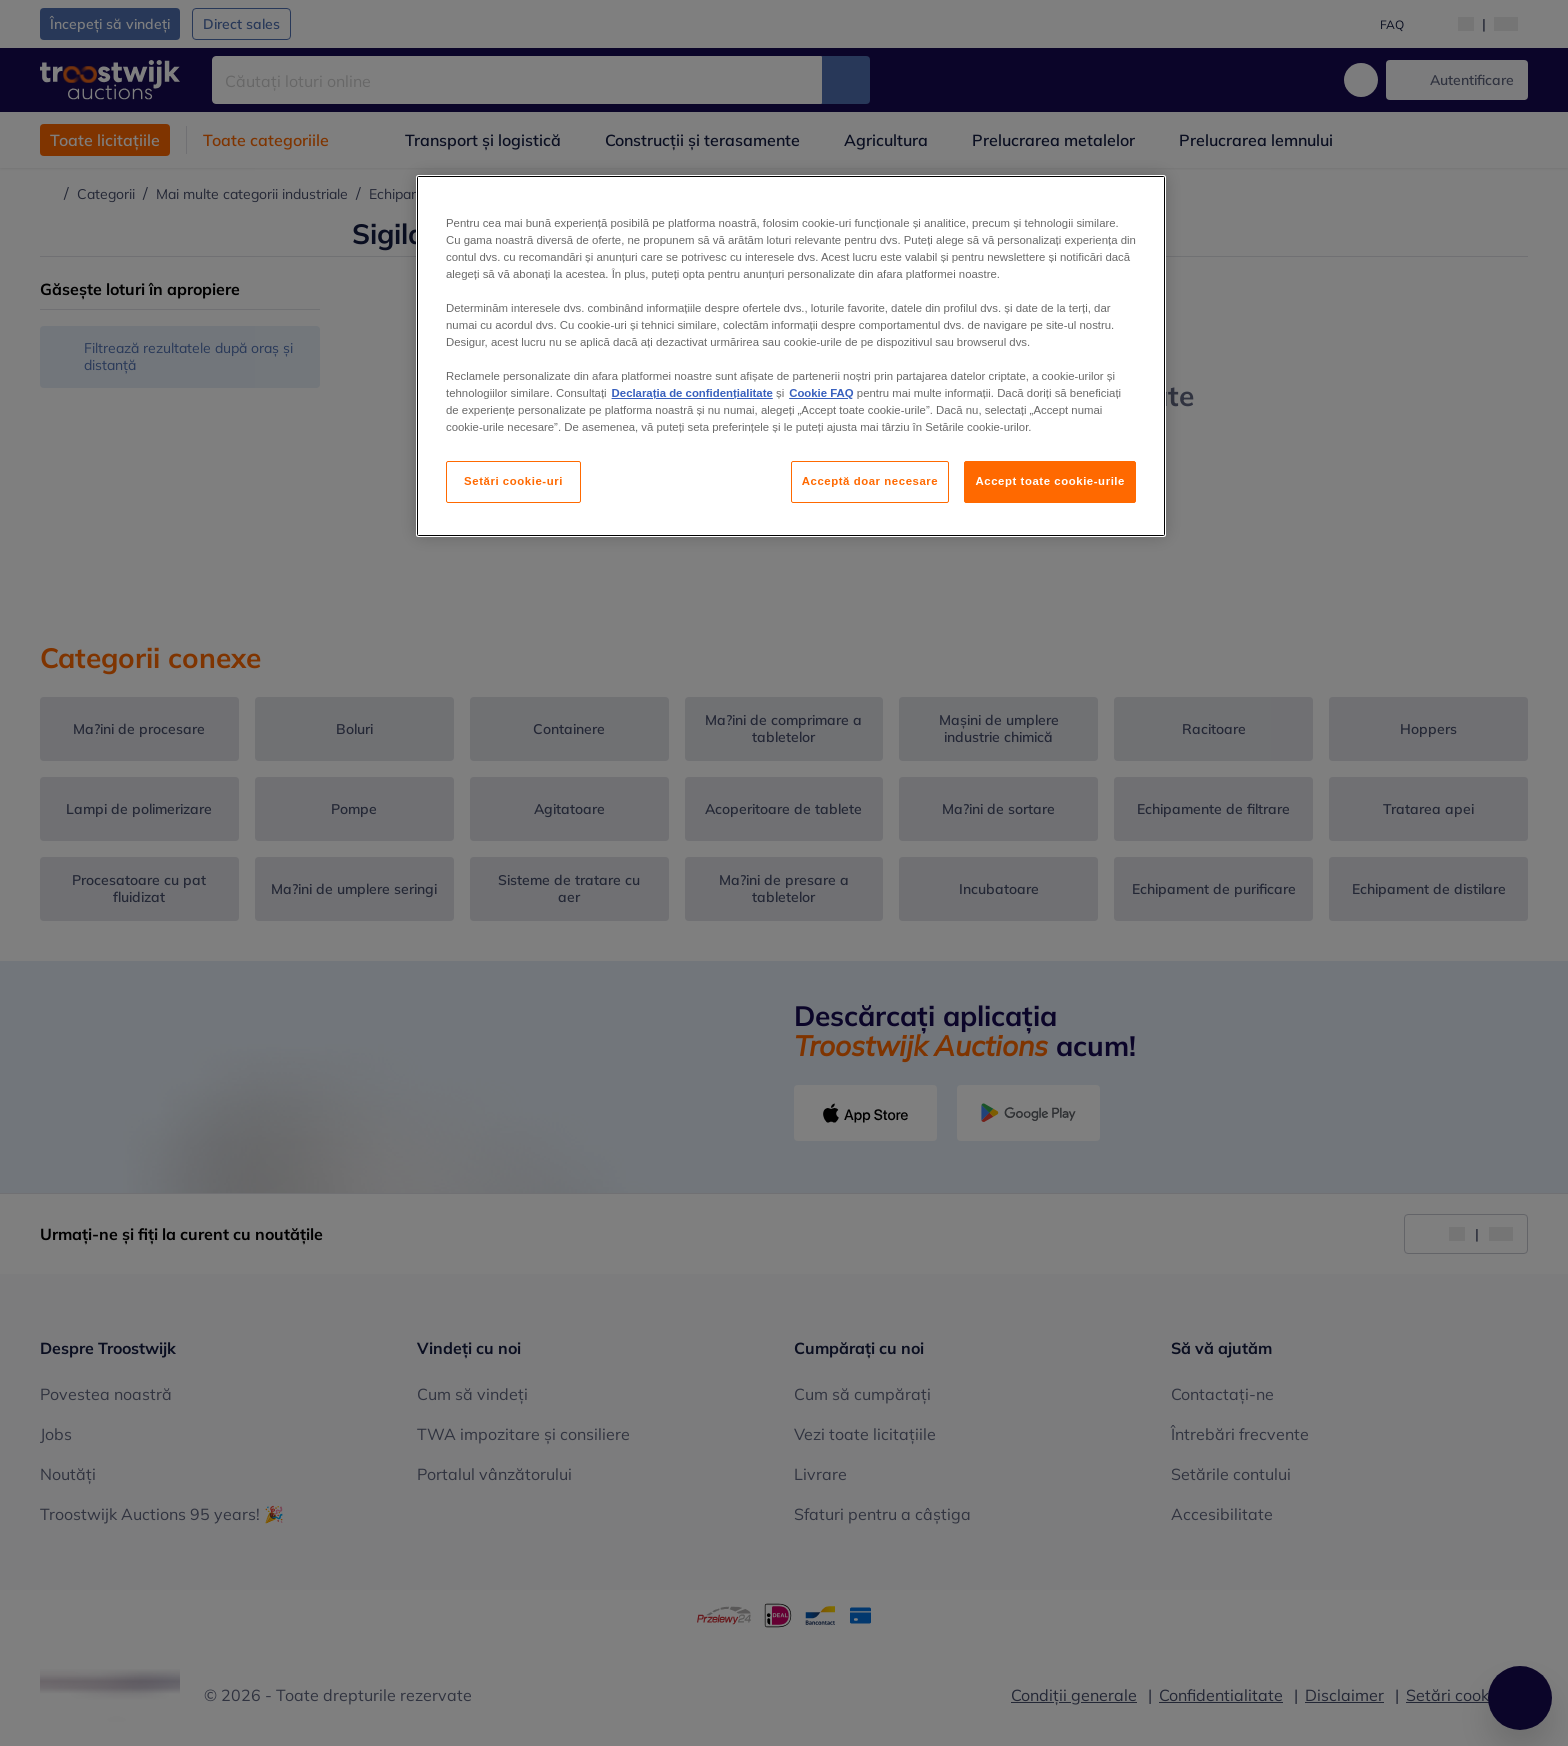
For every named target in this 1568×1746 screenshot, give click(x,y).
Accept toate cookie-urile (1050, 481)
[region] (791, 356)
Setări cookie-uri (513, 481)
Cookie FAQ (821, 393)
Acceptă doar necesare (870, 481)
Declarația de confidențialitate (692, 393)
